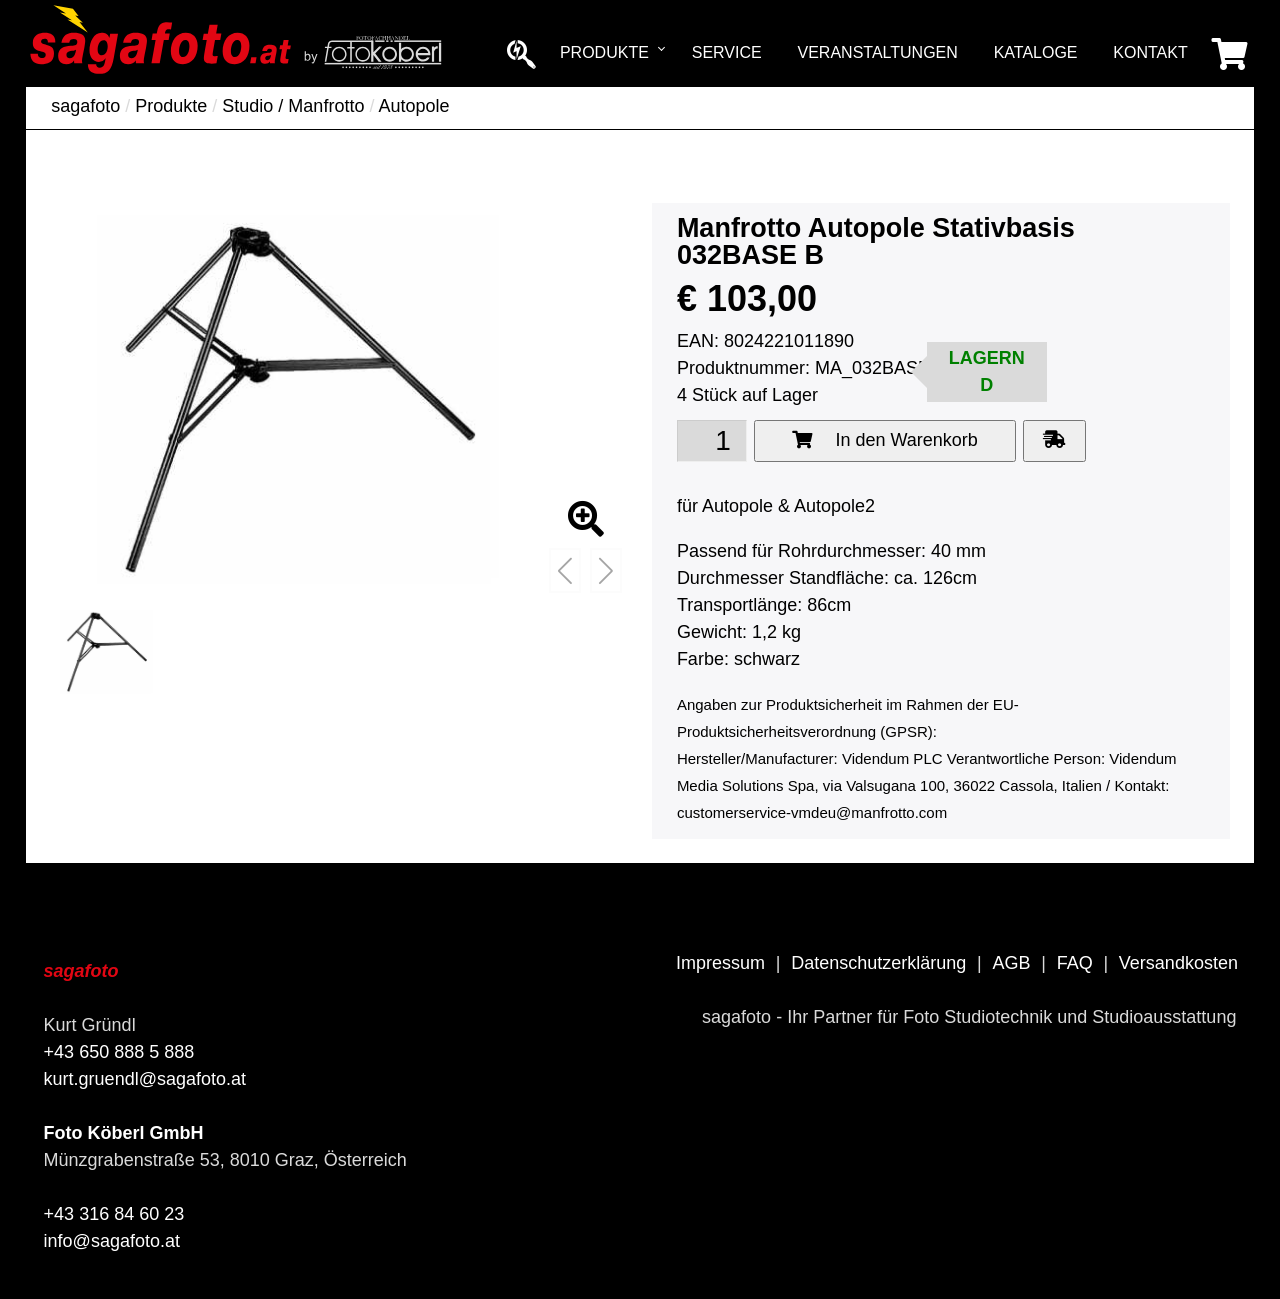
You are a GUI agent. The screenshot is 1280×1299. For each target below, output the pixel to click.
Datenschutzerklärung (878, 963)
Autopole (413, 106)
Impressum (720, 963)
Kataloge (1036, 52)
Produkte (604, 52)
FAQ (1075, 963)
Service (727, 52)
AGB (1011, 963)
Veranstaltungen (878, 52)
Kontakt (1150, 52)
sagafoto (85, 106)
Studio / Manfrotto (293, 106)
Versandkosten (1178, 963)
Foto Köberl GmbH (124, 1133)
